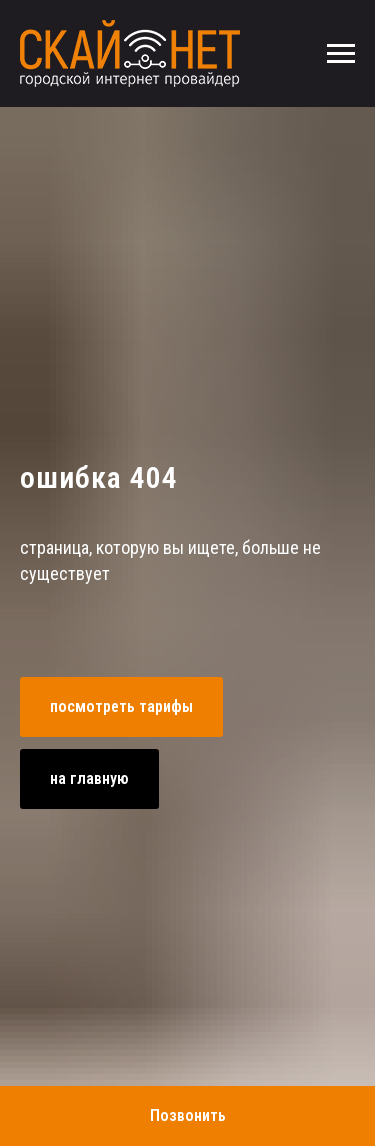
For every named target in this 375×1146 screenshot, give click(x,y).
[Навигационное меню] (341, 54)
